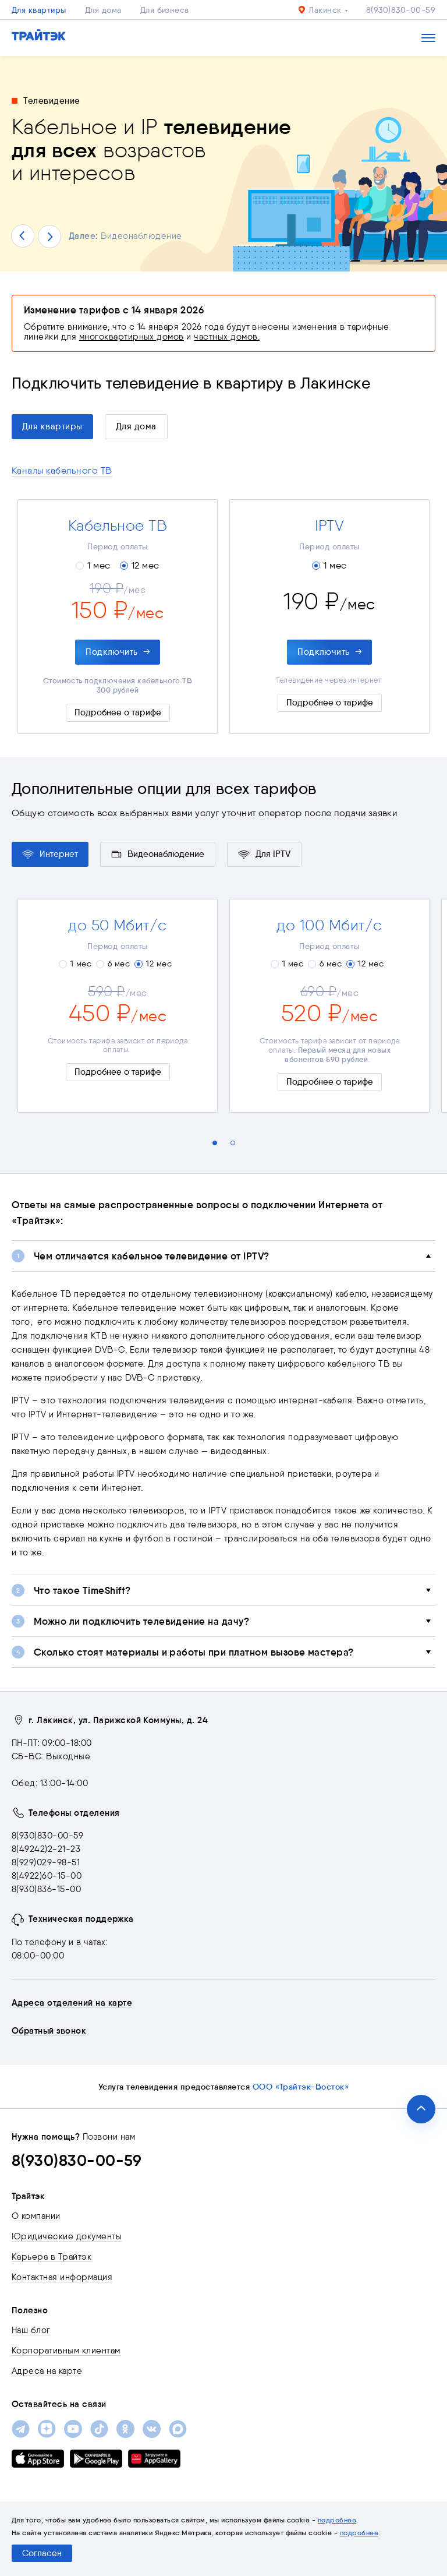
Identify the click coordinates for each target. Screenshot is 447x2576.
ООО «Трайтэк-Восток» (301, 2086)
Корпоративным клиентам (66, 2350)
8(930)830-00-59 (400, 10)
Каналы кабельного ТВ (62, 470)
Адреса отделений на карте (72, 2003)
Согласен (42, 2553)
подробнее (337, 2519)
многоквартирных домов (131, 336)
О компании (36, 2216)
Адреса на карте (47, 2371)
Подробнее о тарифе (117, 712)
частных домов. (227, 336)
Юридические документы (67, 2236)
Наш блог (31, 2330)
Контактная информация (62, 2277)
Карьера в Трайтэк (51, 2257)
